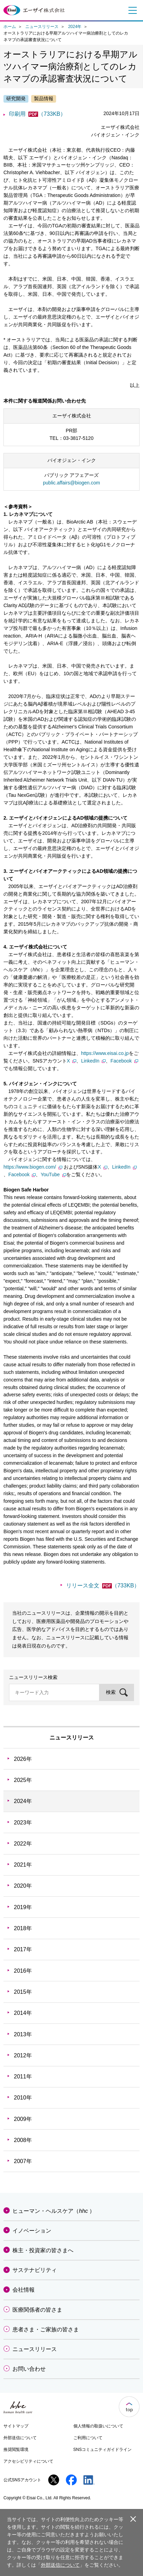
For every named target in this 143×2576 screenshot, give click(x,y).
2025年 (23, 1780)
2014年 (23, 2013)
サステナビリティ (34, 2270)
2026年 (23, 1759)
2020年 (23, 1886)
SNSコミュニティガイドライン (102, 2449)
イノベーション (31, 2231)
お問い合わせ (29, 2369)
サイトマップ (15, 2426)
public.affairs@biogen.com (71, 482)
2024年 (75, 26)
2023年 (23, 1822)
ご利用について (87, 2437)
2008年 (23, 2140)
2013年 (23, 2034)
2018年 (23, 1928)
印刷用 (37, 114)
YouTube (53, 1174)
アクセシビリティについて (28, 2461)
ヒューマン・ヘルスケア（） (53, 2211)
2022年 (23, 1844)
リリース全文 (103, 1585)
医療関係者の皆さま (37, 2310)
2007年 (23, 2161)
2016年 (23, 1971)
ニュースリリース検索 (33, 1677)
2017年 (23, 1949)
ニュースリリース (42, 26)
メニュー (130, 10)
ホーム (9, 26)
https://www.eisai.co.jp (105, 1053)
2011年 (23, 2076)
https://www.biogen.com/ (32, 1167)
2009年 (23, 2119)
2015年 (23, 1992)
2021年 (23, 1865)
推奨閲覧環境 (15, 2449)
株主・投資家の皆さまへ (42, 2250)
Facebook (124, 1061)
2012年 (23, 2055)
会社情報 (23, 2290)
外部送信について (20, 2437)
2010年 (23, 2098)
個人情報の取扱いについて (98, 2426)
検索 (111, 1692)
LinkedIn (93, 1061)
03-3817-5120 (78, 438)
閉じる (133, 2519)
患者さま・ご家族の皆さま (45, 2329)
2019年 (23, 1907)
